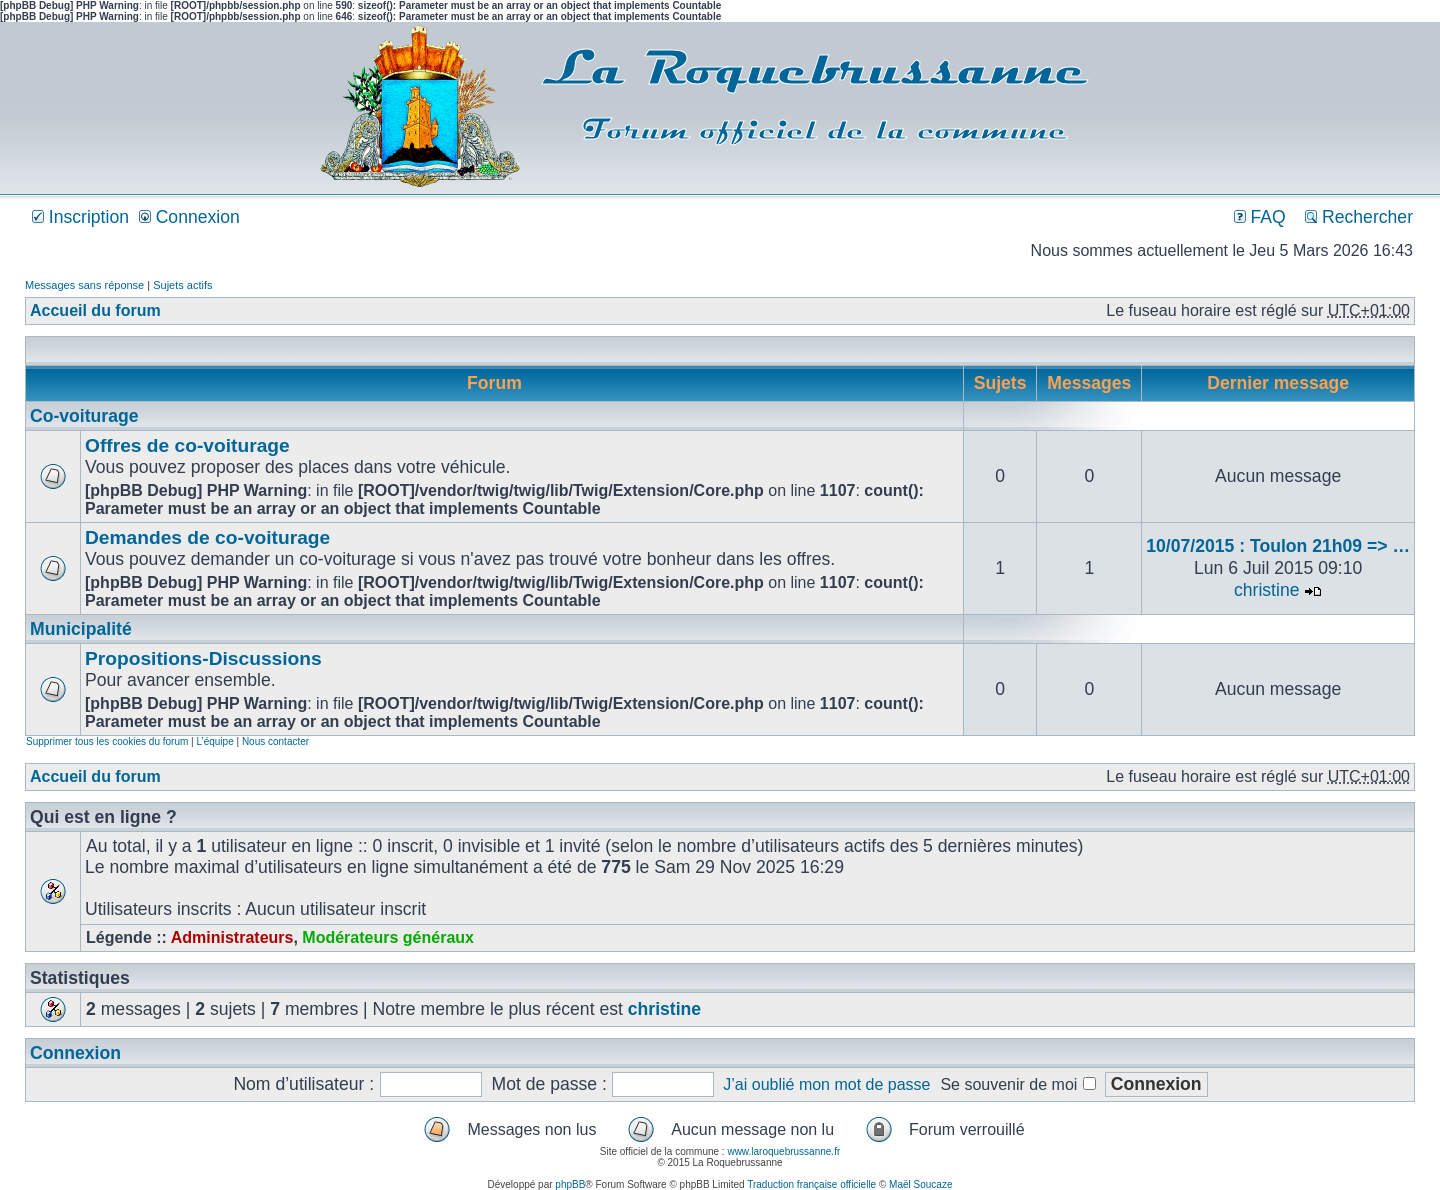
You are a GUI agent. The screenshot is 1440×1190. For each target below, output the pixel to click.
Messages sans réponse (84, 285)
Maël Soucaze (920, 1184)
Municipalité (81, 629)
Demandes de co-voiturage (207, 537)
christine (1267, 590)
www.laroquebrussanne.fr (783, 1151)
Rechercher (1359, 217)
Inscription (80, 217)
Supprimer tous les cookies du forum (107, 741)
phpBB (570, 1184)
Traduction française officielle (811, 1184)
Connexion (189, 217)
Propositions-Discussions (203, 658)
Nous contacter (275, 741)
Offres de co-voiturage (187, 445)
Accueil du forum (95, 310)
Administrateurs (232, 937)
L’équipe (214, 741)
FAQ (1260, 217)
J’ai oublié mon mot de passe (826, 1084)
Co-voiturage (84, 416)
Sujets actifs (182, 285)
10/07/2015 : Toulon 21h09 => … (1278, 546)
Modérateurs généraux (388, 937)
